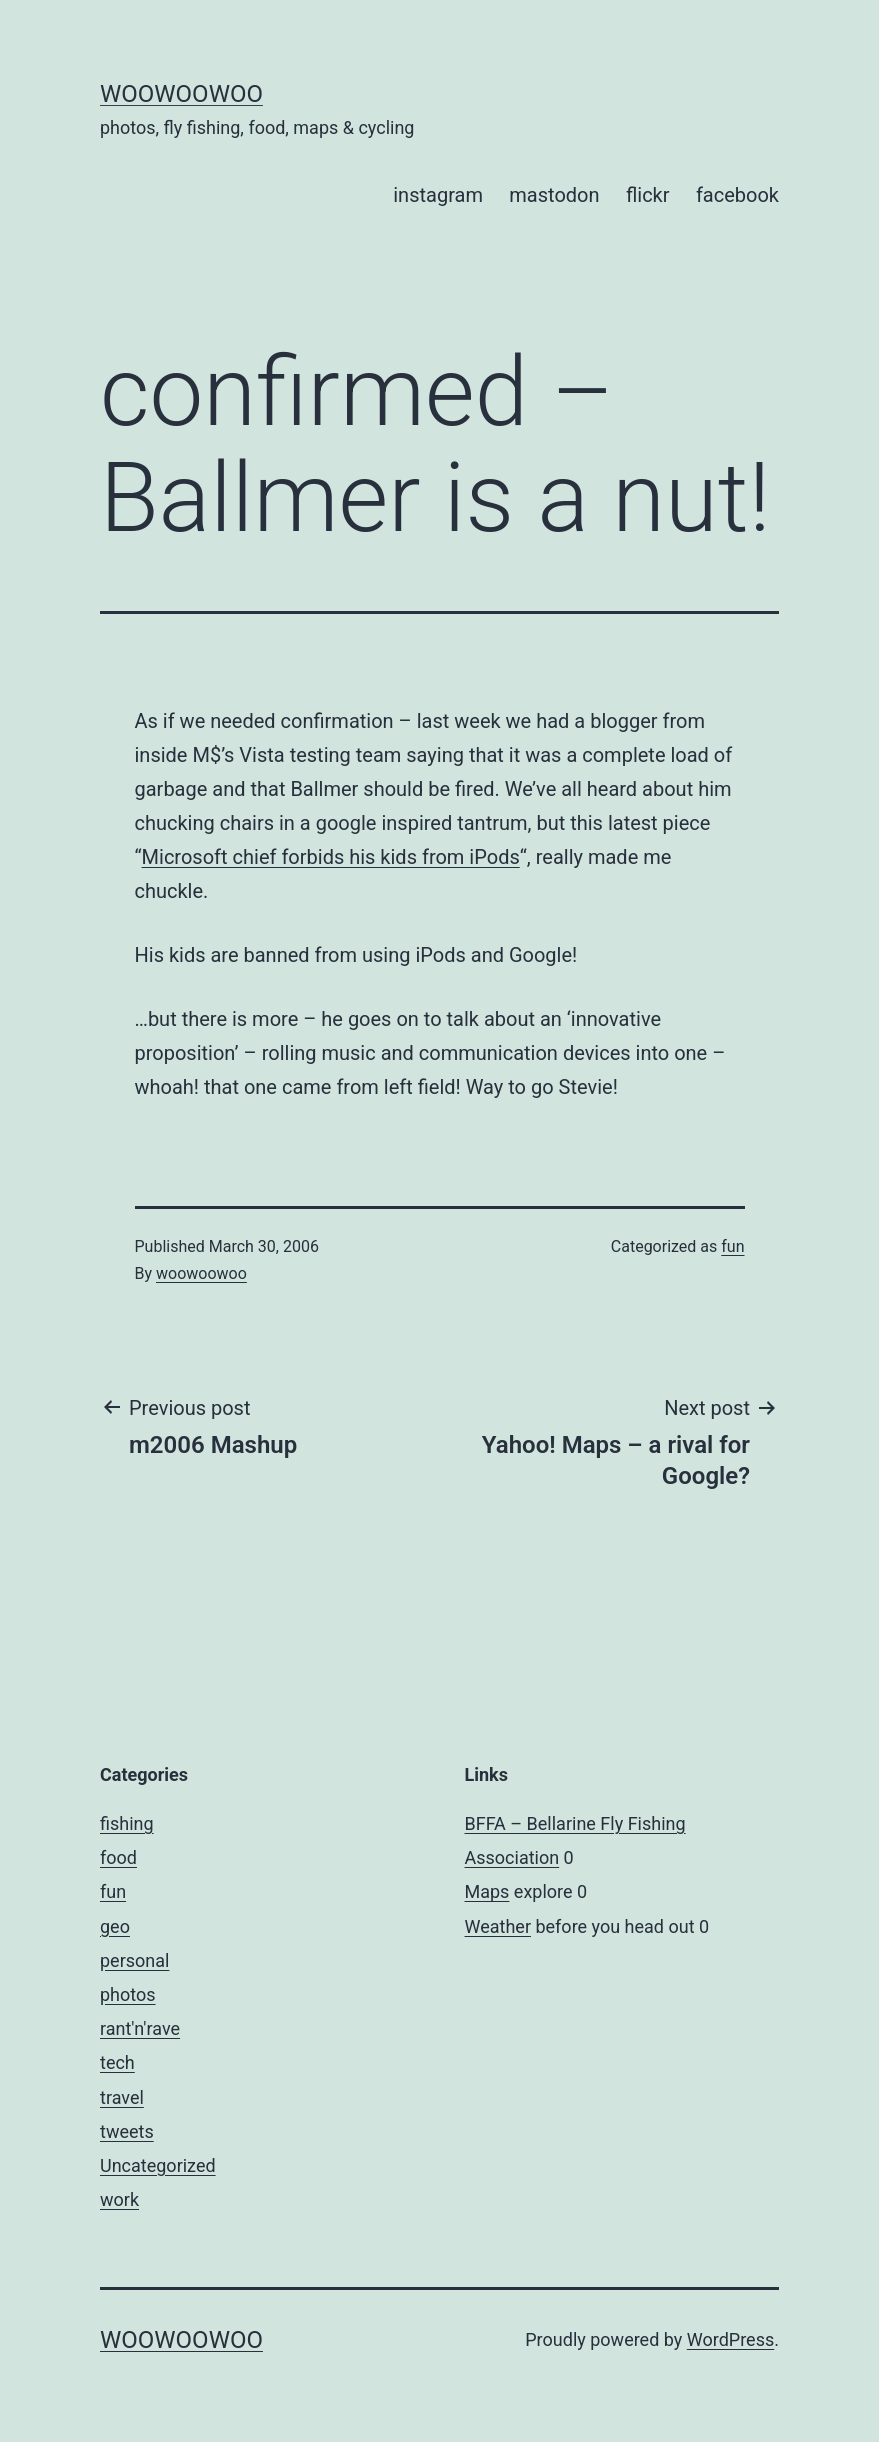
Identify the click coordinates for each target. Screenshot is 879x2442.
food (118, 1857)
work (119, 2199)
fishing (127, 1823)
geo (115, 1926)
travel (122, 2097)
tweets (127, 2131)
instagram (438, 195)
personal (134, 1960)
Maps (487, 1891)
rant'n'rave (140, 2028)
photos (128, 1994)
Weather (498, 1926)
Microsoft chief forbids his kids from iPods (331, 857)
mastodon (554, 195)
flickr (648, 195)
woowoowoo (181, 94)
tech (117, 2062)
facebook (737, 195)
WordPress (730, 2339)
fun (732, 1246)
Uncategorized (158, 2165)
